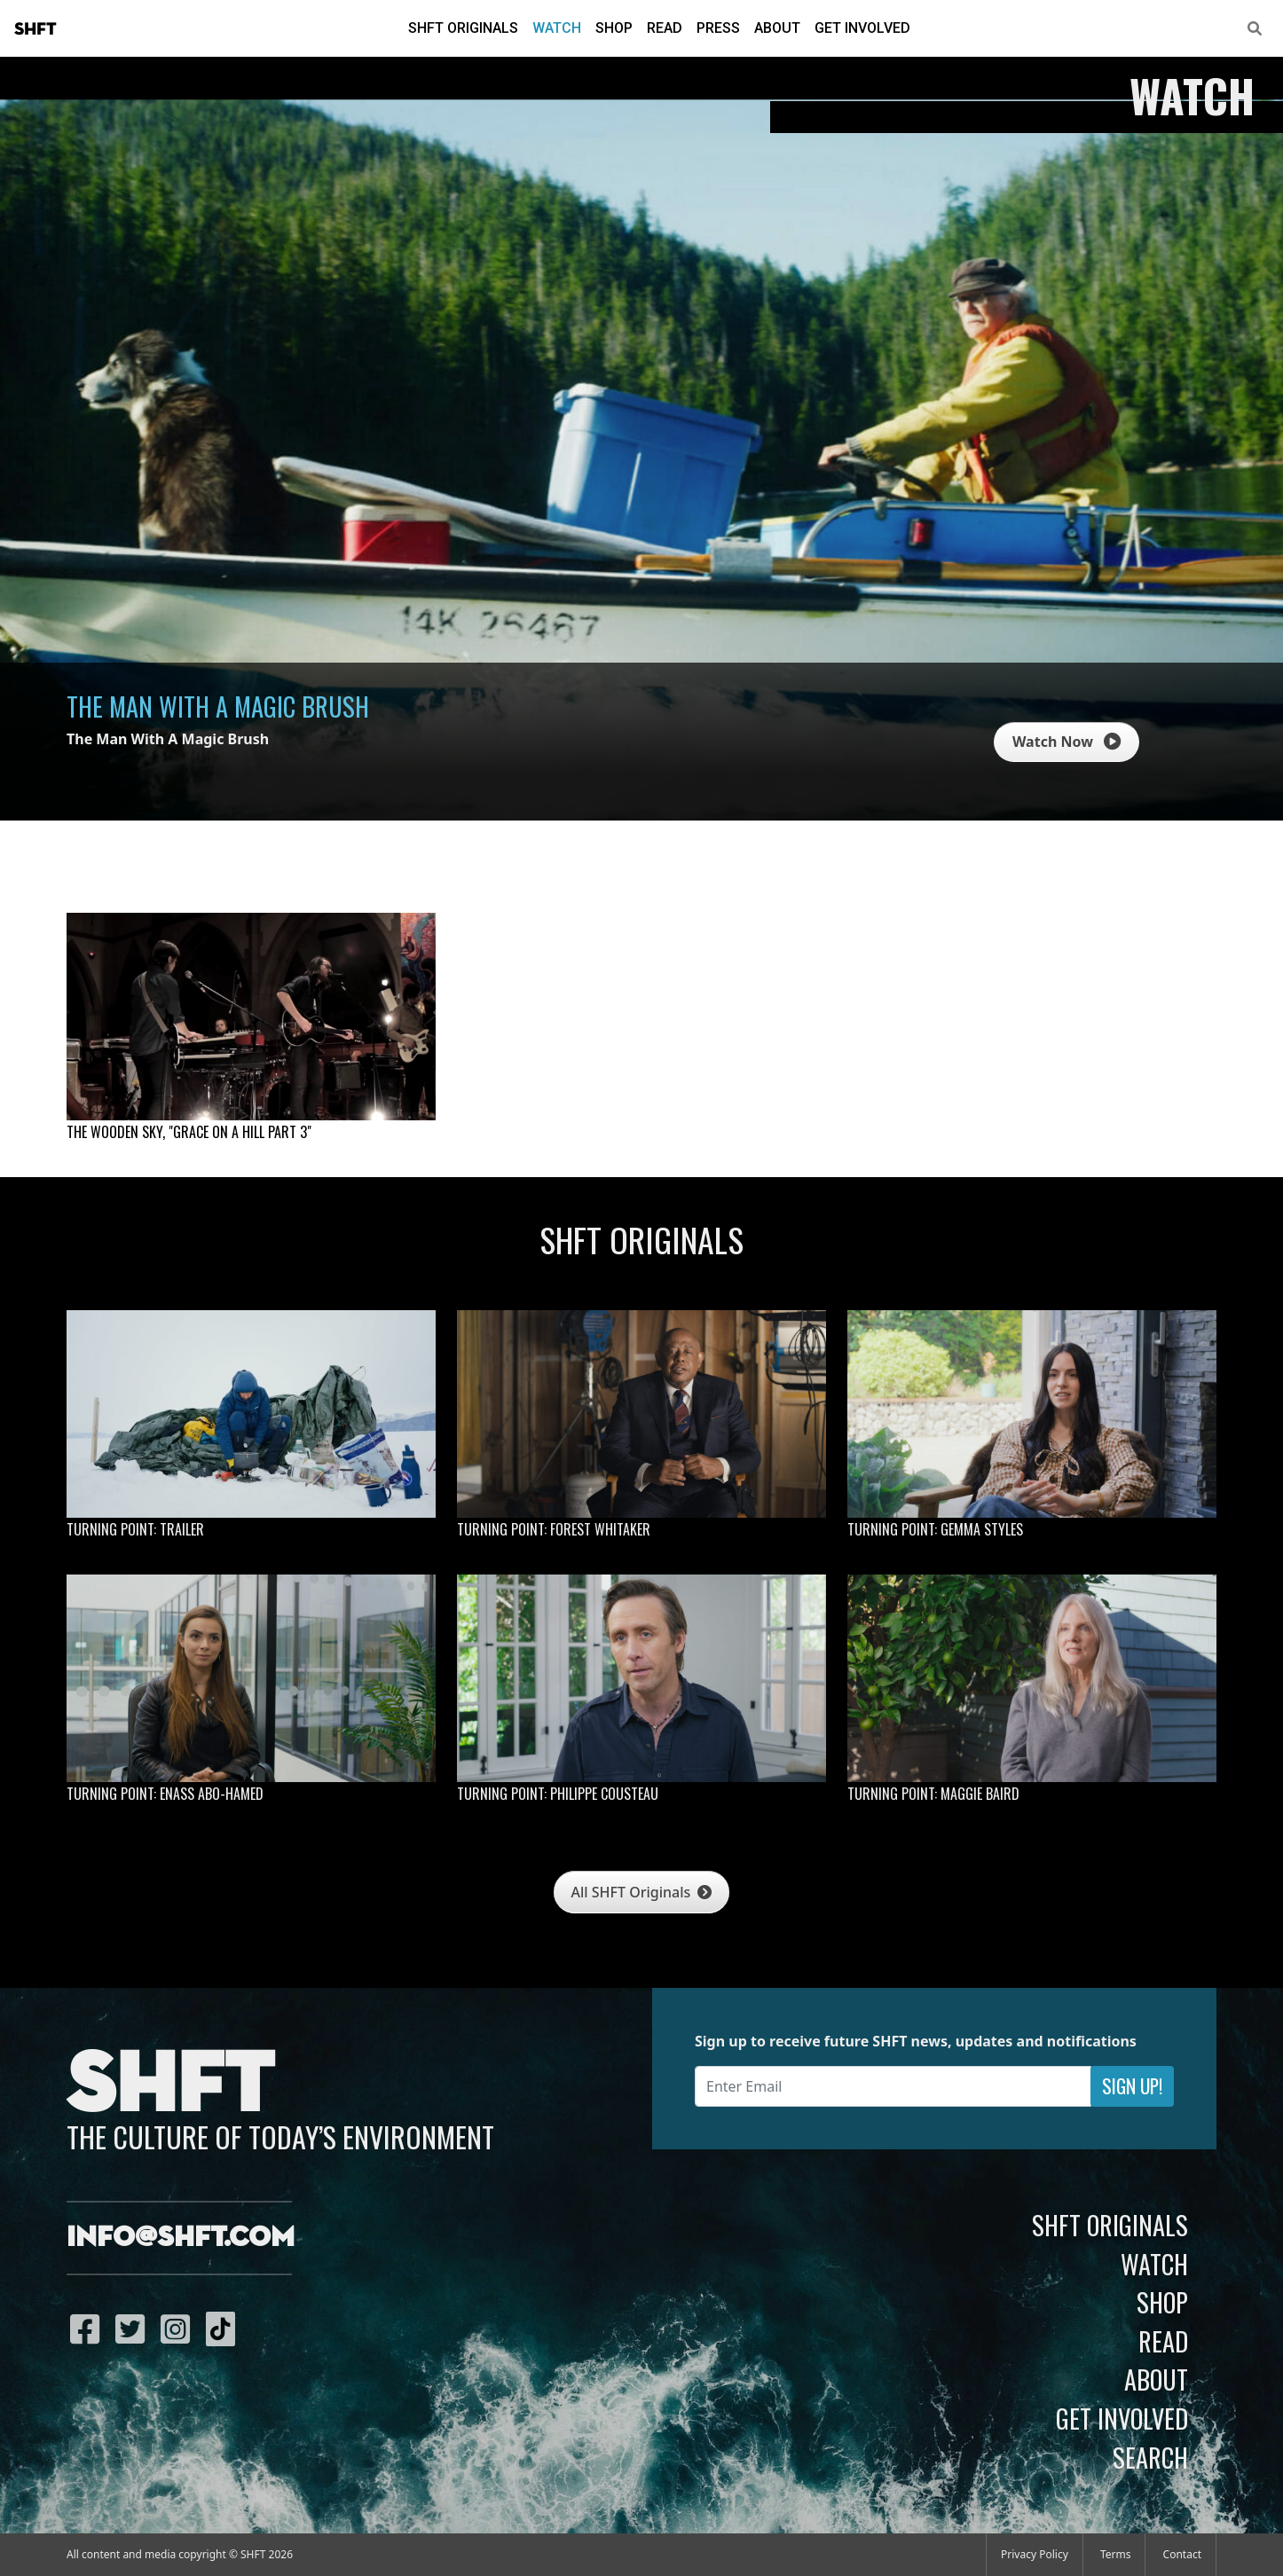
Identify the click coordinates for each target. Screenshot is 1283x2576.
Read (664, 28)
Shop (614, 28)
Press (718, 28)
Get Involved (862, 28)
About (777, 28)
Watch (556, 28)
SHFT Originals (463, 28)
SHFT (35, 29)
